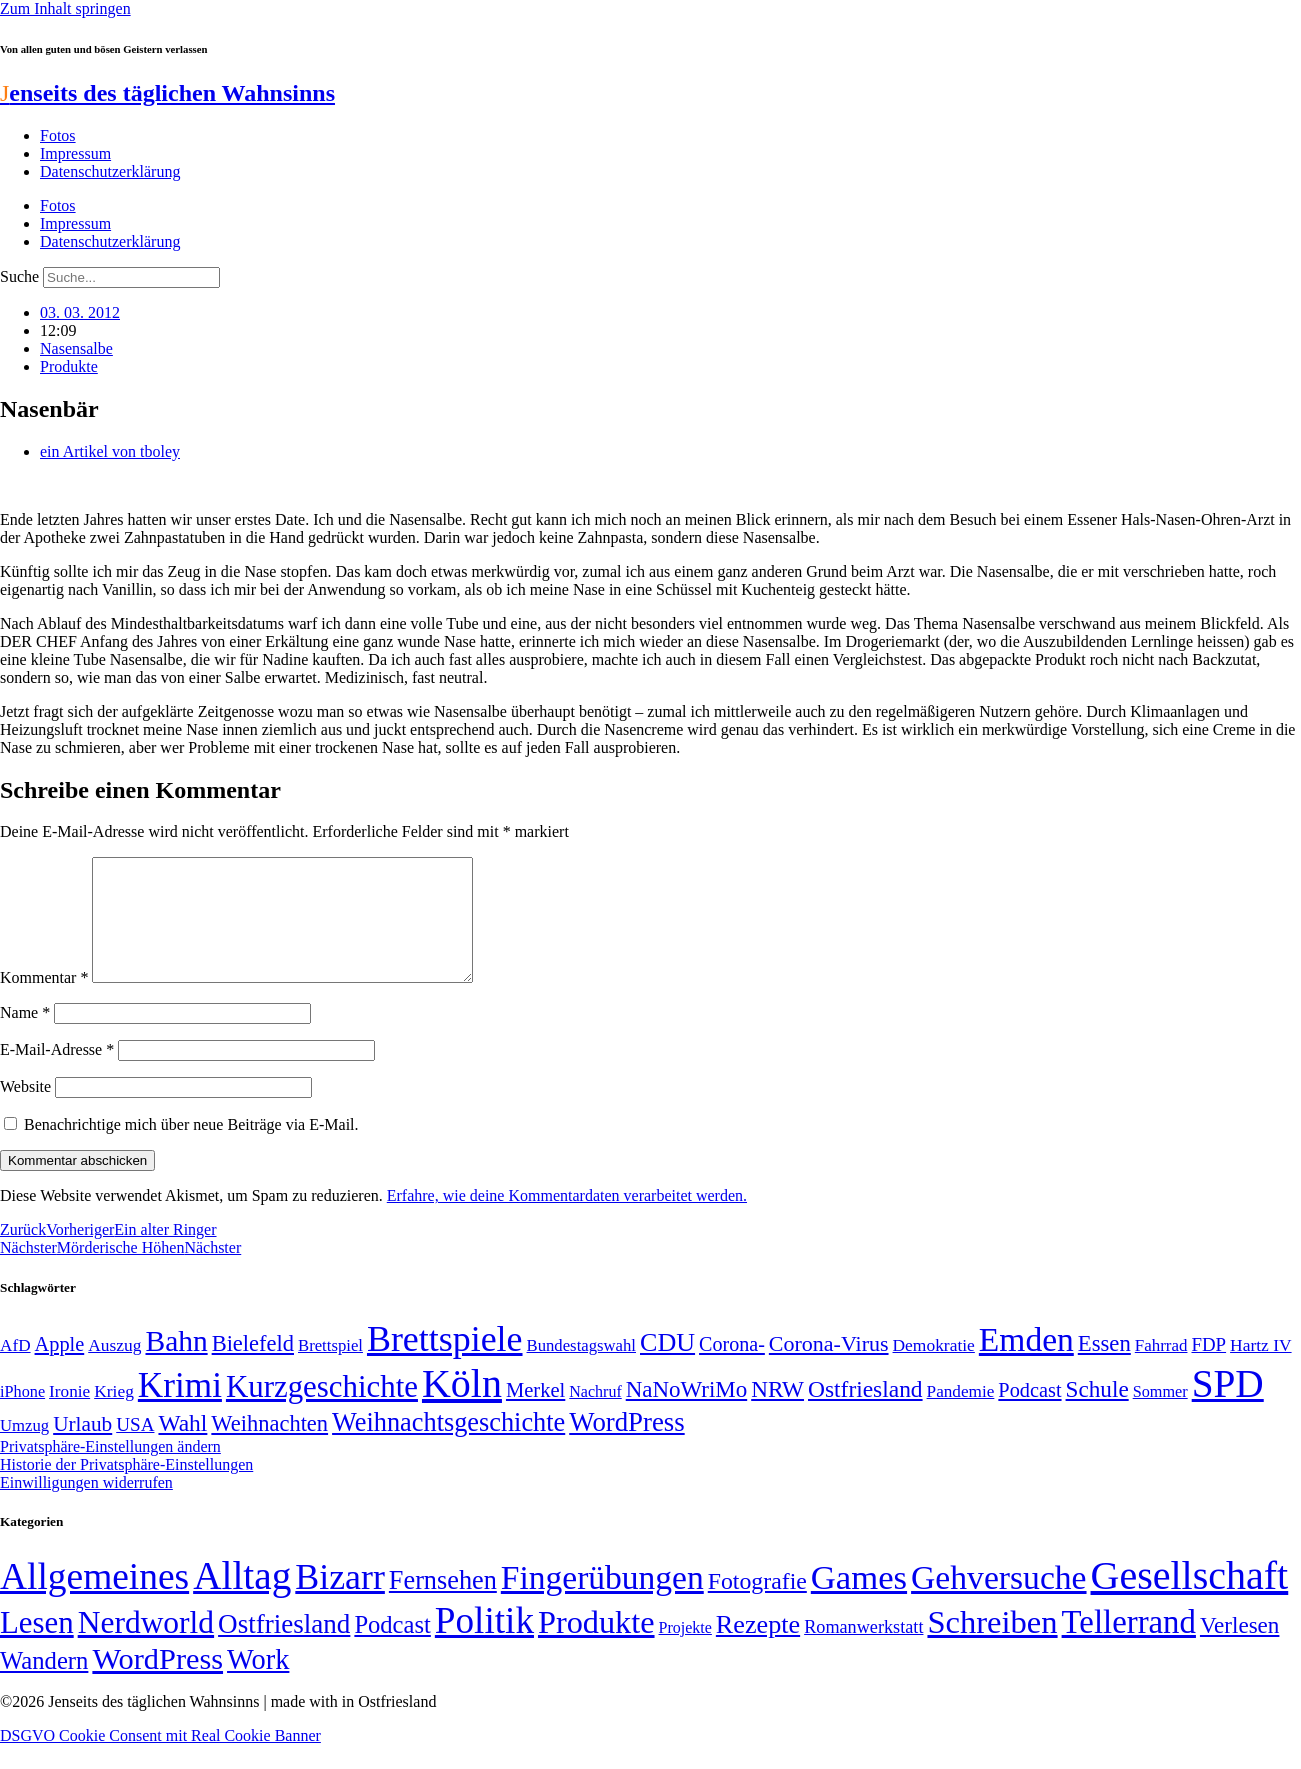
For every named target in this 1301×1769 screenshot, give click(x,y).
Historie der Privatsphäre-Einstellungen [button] (126, 1488)
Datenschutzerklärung (110, 171)
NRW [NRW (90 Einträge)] (777, 1413)
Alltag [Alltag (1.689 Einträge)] (242, 1599)
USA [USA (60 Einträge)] (135, 1448)
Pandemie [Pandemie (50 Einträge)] (961, 1415)
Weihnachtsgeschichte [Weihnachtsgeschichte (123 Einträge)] (448, 1446)
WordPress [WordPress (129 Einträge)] (626, 1446)
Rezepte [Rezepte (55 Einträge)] (758, 1648)
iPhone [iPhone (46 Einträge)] (22, 1416)
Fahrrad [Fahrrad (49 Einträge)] (1161, 1369)
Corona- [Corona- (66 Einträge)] (732, 1368)
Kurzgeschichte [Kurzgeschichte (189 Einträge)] (322, 1410)
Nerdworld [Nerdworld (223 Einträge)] (146, 1646)
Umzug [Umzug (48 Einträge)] (24, 1449)
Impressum (75, 153)
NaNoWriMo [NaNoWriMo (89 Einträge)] (686, 1413)
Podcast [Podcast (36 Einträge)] (392, 1648)
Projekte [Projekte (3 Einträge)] (685, 1651)
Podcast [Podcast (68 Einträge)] (1029, 1414)
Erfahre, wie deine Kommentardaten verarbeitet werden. (567, 1219)
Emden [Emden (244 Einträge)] (1026, 1363)
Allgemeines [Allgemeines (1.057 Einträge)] (94, 1600)
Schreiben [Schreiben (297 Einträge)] (992, 1646)
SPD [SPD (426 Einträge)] (1228, 1407)
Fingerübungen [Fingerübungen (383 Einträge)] (602, 1601)
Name (25, 1036)
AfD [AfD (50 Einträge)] (15, 1369)
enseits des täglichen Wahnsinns (167, 93)
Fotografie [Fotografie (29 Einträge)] (757, 1605)
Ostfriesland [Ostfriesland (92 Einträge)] (865, 1413)
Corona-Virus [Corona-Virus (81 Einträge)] (829, 1367)
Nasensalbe (76, 348)
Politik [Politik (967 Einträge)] (484, 1644)
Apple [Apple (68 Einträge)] (60, 1368)
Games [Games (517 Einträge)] (859, 1601)
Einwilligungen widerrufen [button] (86, 1506)
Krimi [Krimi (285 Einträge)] (180, 1409)
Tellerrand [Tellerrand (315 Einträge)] (1129, 1646)
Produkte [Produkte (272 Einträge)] (596, 1646)
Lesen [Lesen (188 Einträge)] (37, 1646)
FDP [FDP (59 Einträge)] (1208, 1368)
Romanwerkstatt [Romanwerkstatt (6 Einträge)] (863, 1651)
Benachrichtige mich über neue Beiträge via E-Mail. (191, 1148)
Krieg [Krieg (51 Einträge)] (114, 1415)
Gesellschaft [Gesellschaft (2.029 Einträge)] (1190, 1599)
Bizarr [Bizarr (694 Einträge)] (340, 1601)
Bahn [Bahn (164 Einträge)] (177, 1365)
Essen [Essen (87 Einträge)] (1104, 1367)
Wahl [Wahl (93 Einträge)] (182, 1447)
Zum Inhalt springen (65, 8)
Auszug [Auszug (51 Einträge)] (114, 1369)
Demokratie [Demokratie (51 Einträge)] (934, 1369)
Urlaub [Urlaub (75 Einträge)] (82, 1448)
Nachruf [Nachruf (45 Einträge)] (595, 1415)
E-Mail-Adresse (57, 1073)
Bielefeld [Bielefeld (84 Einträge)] (253, 1367)
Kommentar (44, 1001)
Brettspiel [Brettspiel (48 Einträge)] (330, 1369)
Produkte (69, 366)
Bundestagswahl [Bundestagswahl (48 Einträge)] (581, 1369)
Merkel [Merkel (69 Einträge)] (535, 1414)
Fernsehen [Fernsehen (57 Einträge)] (443, 1604)
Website (25, 1110)
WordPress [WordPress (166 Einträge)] (157, 1683)
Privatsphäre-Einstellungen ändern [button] (110, 1470)
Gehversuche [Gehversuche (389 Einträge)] (998, 1601)
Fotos (58, 135)
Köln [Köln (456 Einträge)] (462, 1407)
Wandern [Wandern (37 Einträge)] (44, 1684)
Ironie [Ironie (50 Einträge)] (69, 1415)
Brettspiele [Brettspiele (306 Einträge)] (445, 1363)
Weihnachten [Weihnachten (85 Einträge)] (269, 1447)
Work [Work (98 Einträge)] (258, 1683)
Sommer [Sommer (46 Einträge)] (1160, 1416)
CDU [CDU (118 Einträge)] (667, 1366)
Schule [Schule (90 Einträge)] (1097, 1413)
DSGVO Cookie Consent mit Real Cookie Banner (160, 1759)
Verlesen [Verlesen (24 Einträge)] (1239, 1649)
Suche (19, 276)
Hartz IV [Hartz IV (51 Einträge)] (1260, 1369)
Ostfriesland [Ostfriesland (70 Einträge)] (284, 1648)
